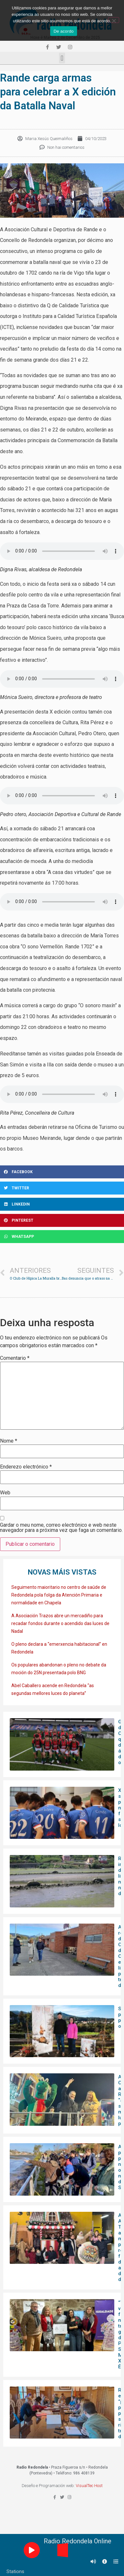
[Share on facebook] (62, 1171)
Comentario (14, 1358)
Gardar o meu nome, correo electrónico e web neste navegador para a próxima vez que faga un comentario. (61, 1528)
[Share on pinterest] (62, 1220)
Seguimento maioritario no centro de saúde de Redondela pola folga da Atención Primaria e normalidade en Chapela (58, 1595)
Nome (8, 1441)
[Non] (113, 20)
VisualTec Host (89, 2485)
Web (5, 1492)
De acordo (63, 31)
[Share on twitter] (62, 1188)
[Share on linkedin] (62, 1204)
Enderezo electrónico (26, 1466)
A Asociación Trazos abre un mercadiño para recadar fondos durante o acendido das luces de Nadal (60, 1623)
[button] (62, 58)
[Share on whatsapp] (62, 1236)
